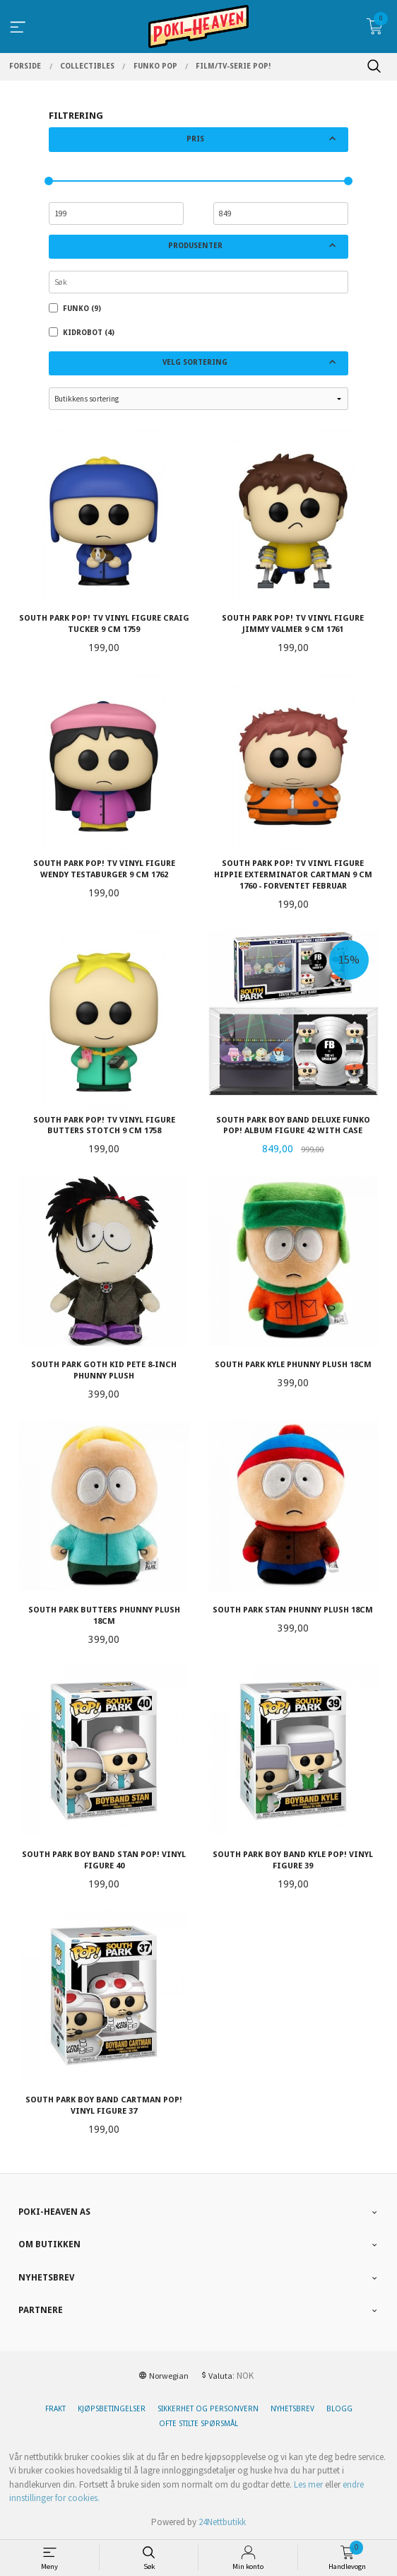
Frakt (55, 2408)
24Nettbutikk (222, 2522)
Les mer (308, 2484)
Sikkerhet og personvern (208, 2408)
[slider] (49, 181)
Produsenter (195, 245)
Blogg (339, 2408)
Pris (195, 139)
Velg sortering (194, 362)
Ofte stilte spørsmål (198, 2423)
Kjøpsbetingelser (112, 2408)
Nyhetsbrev (292, 2408)
